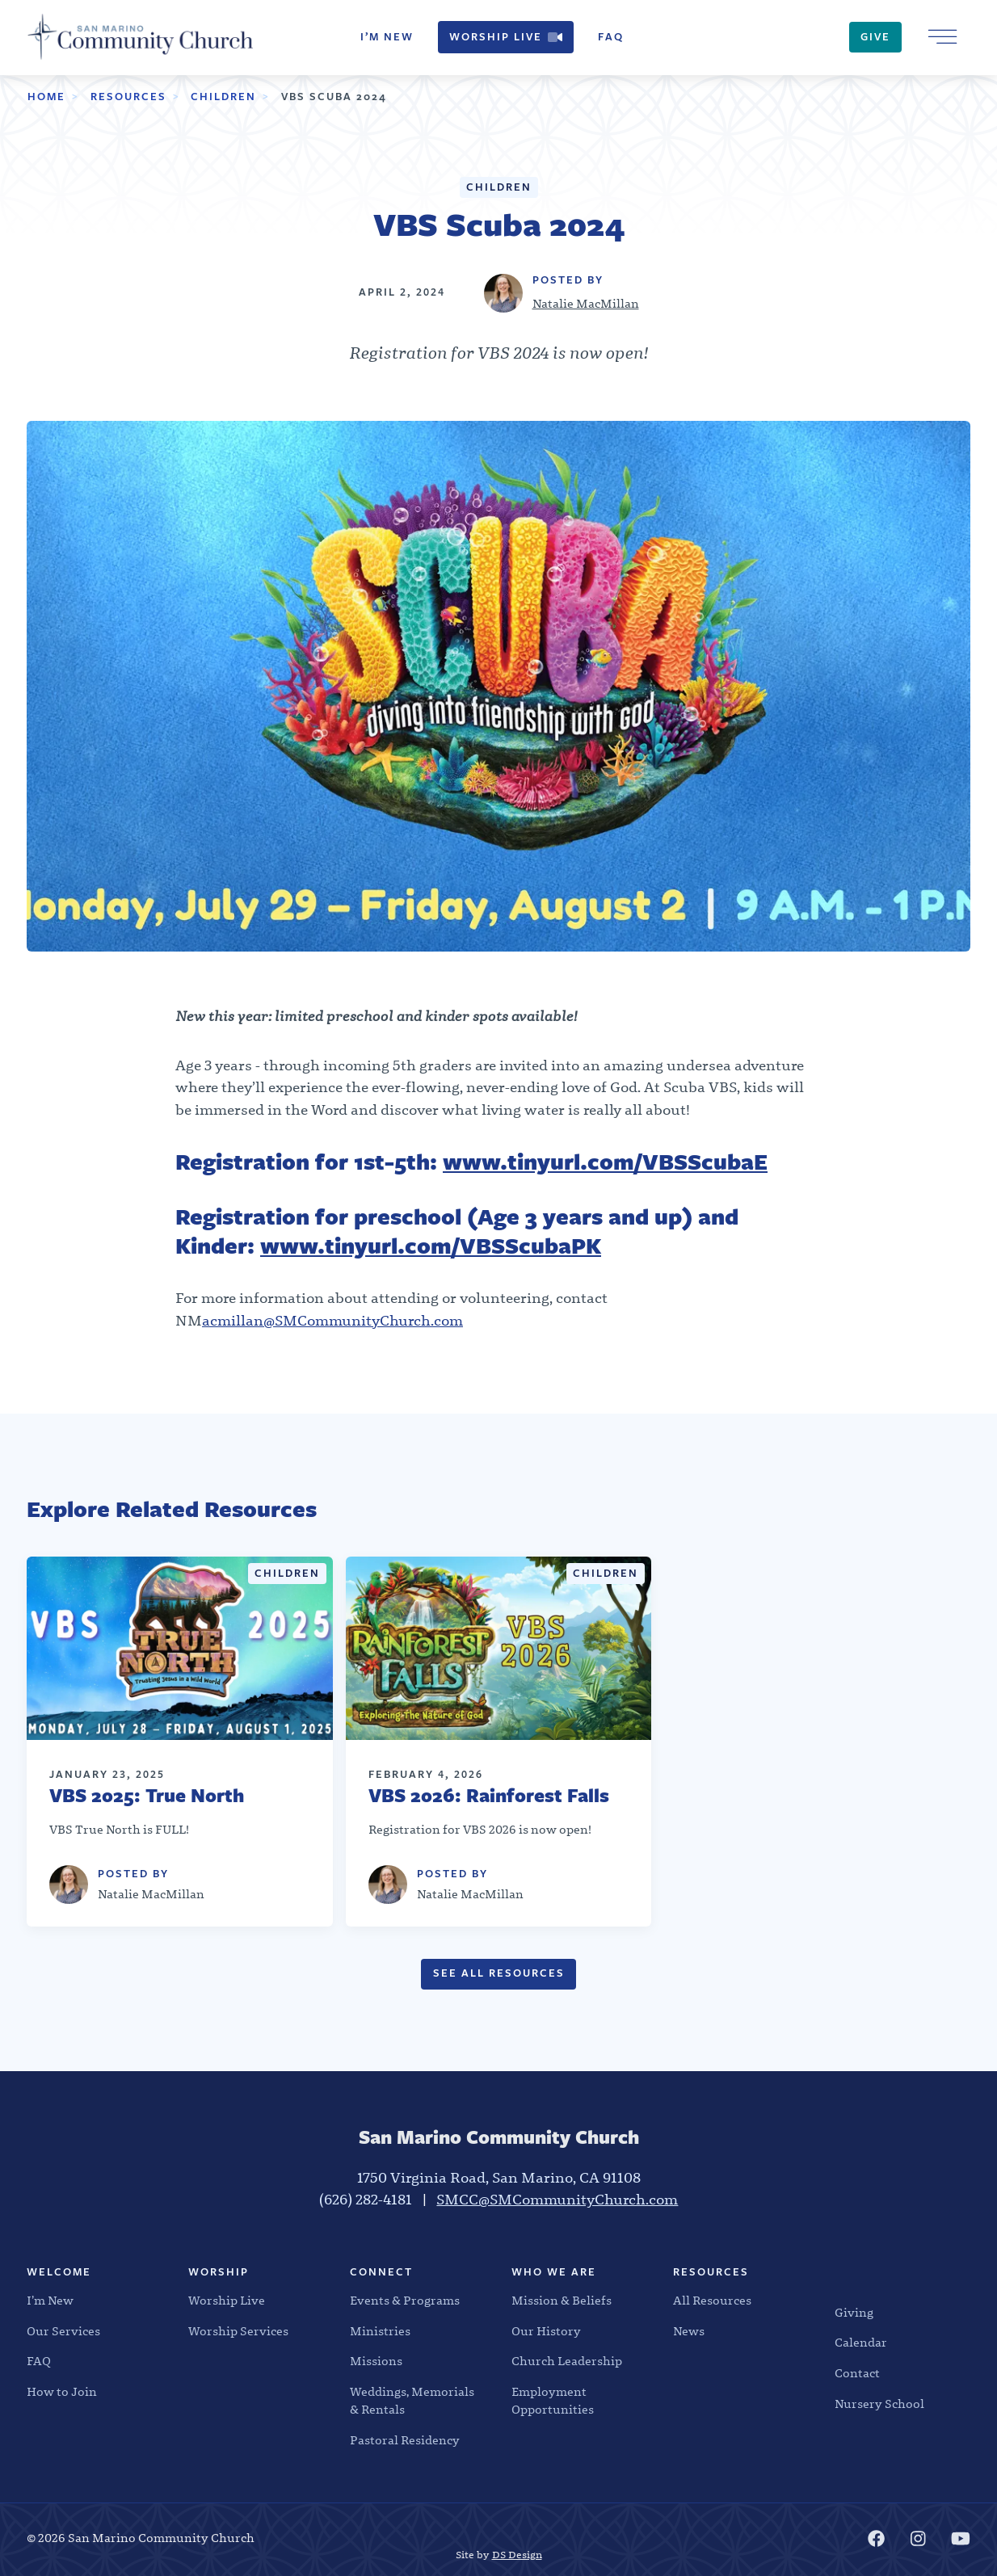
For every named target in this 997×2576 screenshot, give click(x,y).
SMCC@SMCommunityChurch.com (557, 2200)
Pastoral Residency (405, 2440)
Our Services (63, 2331)
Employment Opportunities (552, 2401)
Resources (128, 96)
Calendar (861, 2342)
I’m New (387, 37)
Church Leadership (566, 2361)
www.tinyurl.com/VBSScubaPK (430, 1246)
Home (46, 96)
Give (875, 37)
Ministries (380, 2331)
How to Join (62, 2392)
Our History (546, 2331)
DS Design (517, 2555)
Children (223, 96)
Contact (857, 2373)
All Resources (712, 2300)
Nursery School (879, 2404)
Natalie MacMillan (585, 304)
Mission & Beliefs (561, 2300)
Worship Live (505, 37)
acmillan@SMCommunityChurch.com (332, 1321)
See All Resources (499, 1973)
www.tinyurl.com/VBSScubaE (605, 1162)
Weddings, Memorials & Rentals (412, 2401)
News (689, 2331)
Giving (854, 2313)
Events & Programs (405, 2300)
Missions (376, 2361)
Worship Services (238, 2331)
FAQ (611, 37)
